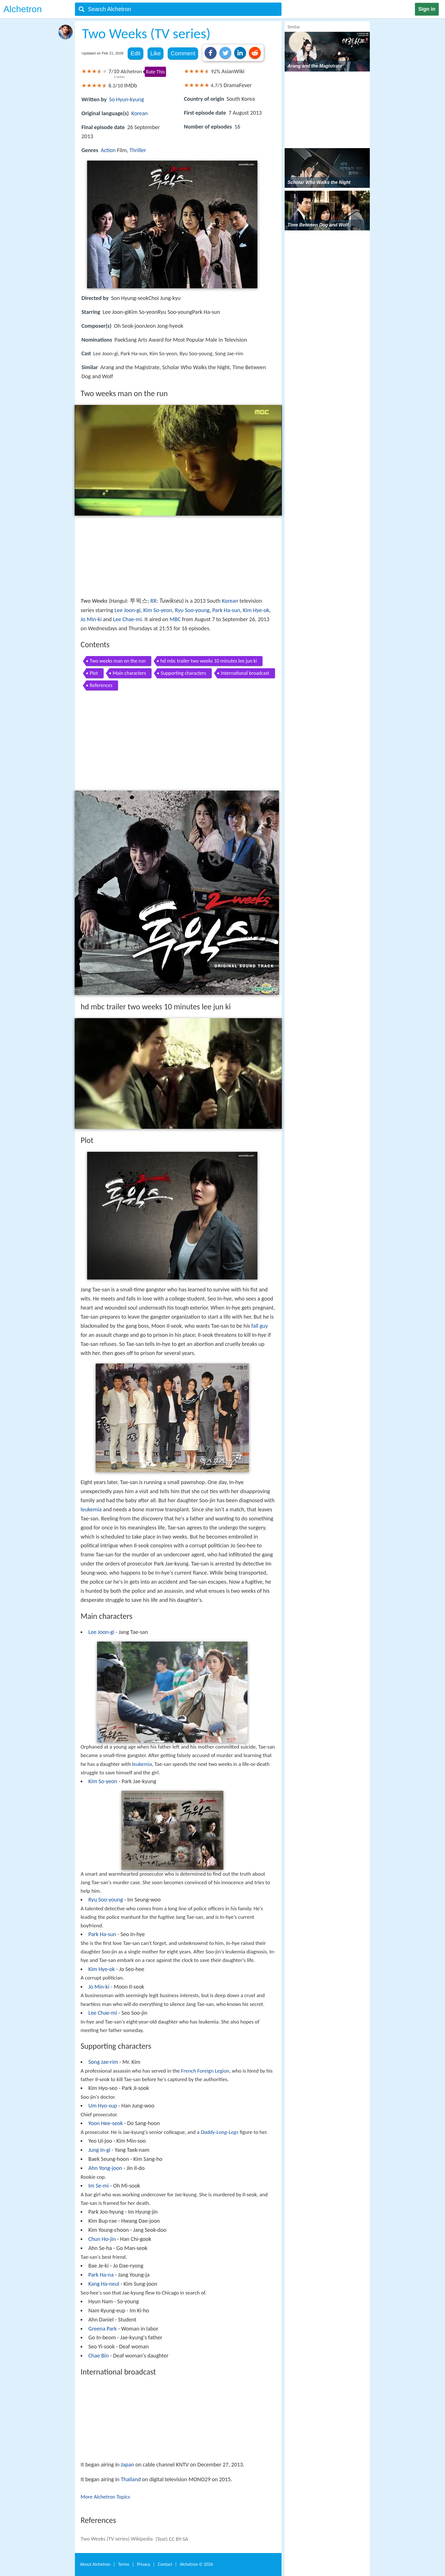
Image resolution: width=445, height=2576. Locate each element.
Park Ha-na (101, 2274)
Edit (135, 53)
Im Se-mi (98, 2185)
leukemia (91, 1509)
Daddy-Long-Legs (219, 2132)
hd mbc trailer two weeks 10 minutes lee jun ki (208, 661)
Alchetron (22, 9)
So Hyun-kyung (126, 99)
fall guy (259, 1325)
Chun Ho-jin (102, 2238)
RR (153, 600)
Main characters (129, 673)
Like (155, 53)
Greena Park (102, 2328)
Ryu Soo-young (192, 610)
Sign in (426, 9)
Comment (183, 53)
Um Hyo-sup (102, 2105)
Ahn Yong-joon (105, 2168)
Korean (139, 113)
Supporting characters (183, 673)
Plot (94, 673)
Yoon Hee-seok (105, 2123)
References (101, 685)
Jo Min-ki (91, 619)
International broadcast (245, 673)
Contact (165, 2564)
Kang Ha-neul (103, 2283)
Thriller (137, 150)
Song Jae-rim (103, 2061)
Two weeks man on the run (118, 661)
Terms (123, 2564)
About (95, 2564)
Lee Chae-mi (127, 619)
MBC (175, 619)
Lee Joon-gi (127, 610)
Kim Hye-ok (256, 610)
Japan (127, 2464)
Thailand (130, 2479)
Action (108, 150)
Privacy (143, 2564)
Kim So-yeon (157, 610)
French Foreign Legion (205, 2070)
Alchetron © (196, 2564)
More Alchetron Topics (105, 2496)
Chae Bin (98, 2355)
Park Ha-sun (226, 610)
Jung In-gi (99, 2149)
